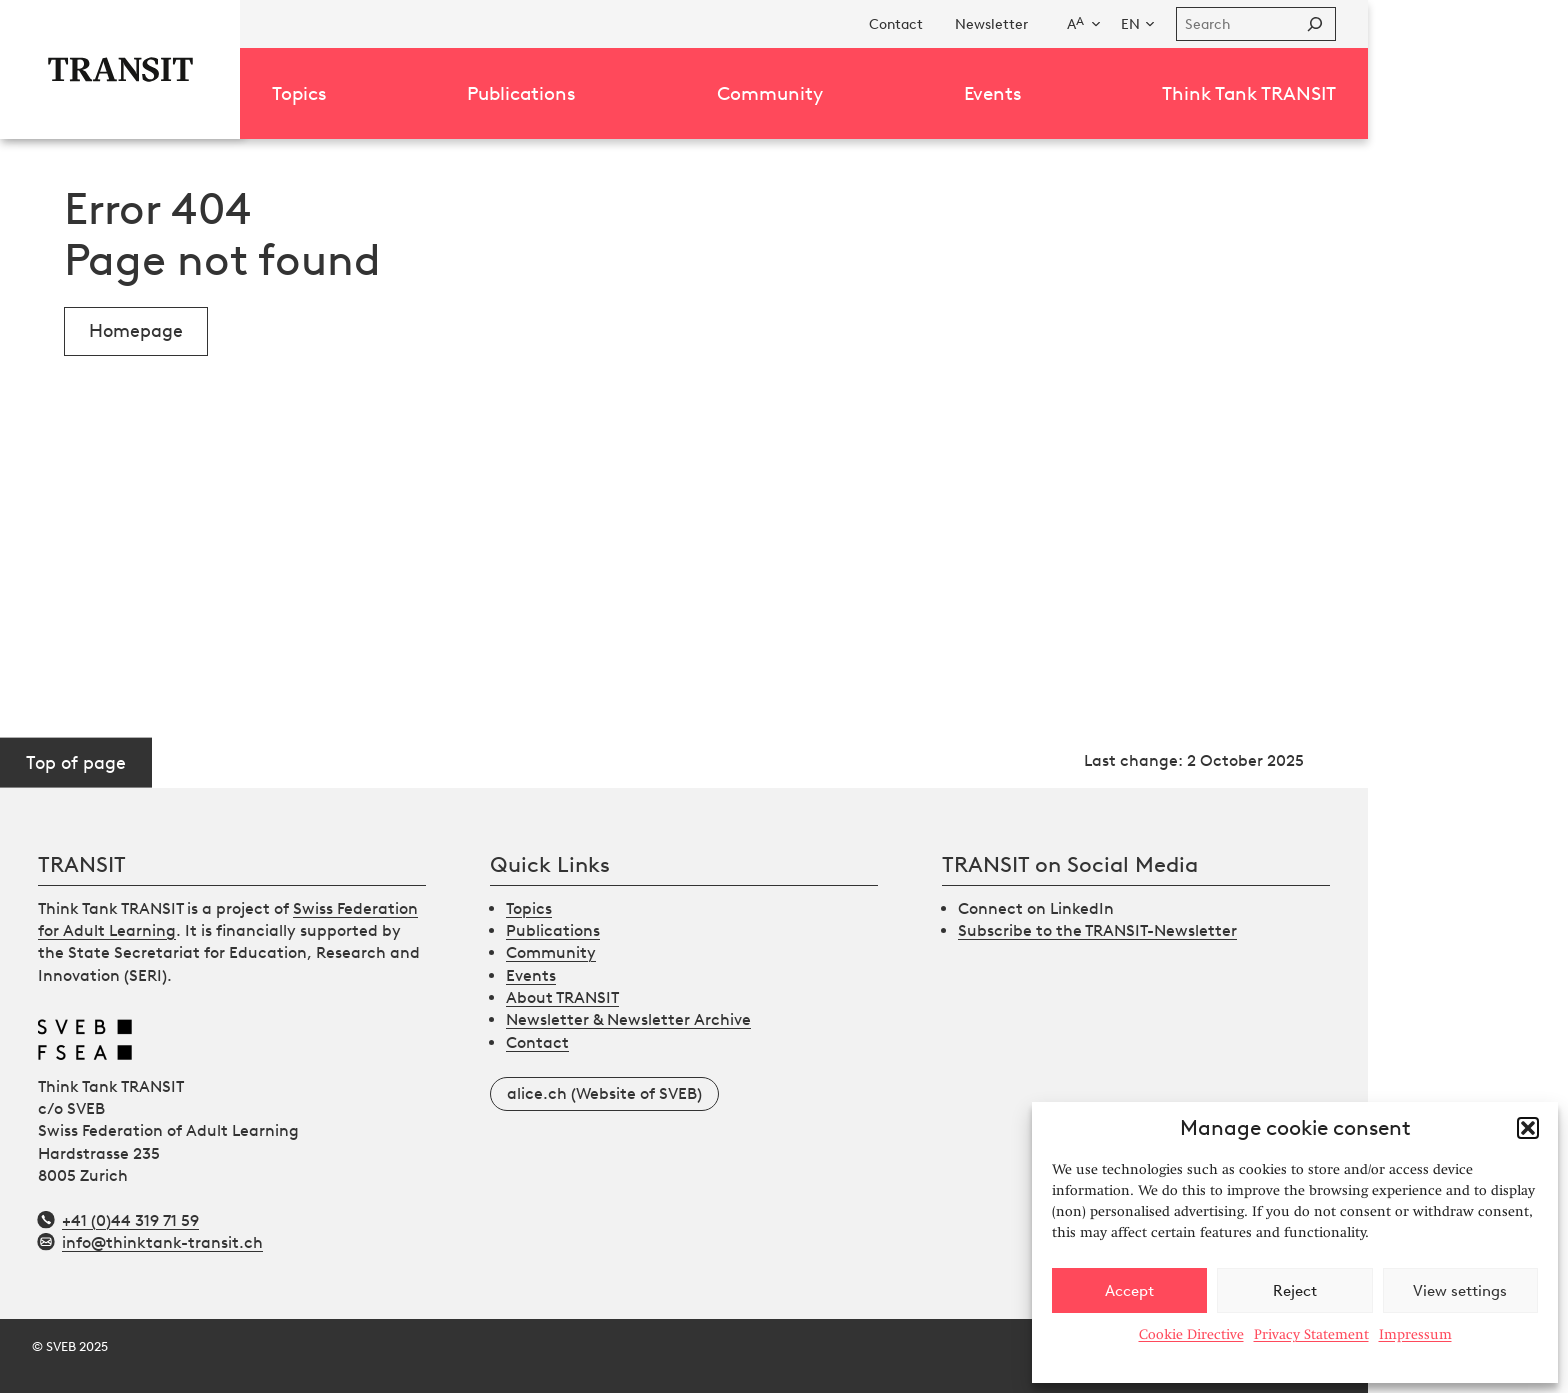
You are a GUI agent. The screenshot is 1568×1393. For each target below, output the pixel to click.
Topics (529, 908)
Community (551, 952)
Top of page (76, 762)
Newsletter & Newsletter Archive (628, 1019)
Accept (1129, 1291)
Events (531, 975)
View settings (1460, 1291)
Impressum (1415, 1334)
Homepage (136, 331)
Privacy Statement (1311, 1334)
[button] (1528, 1128)
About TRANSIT (562, 997)
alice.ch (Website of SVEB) (604, 1093)
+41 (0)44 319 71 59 (130, 1220)
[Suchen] (1315, 24)
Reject (1295, 1291)
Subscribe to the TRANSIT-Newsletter (1097, 930)
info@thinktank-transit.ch (162, 1242)
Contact (537, 1042)
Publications (553, 930)
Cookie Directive (1191, 1334)
